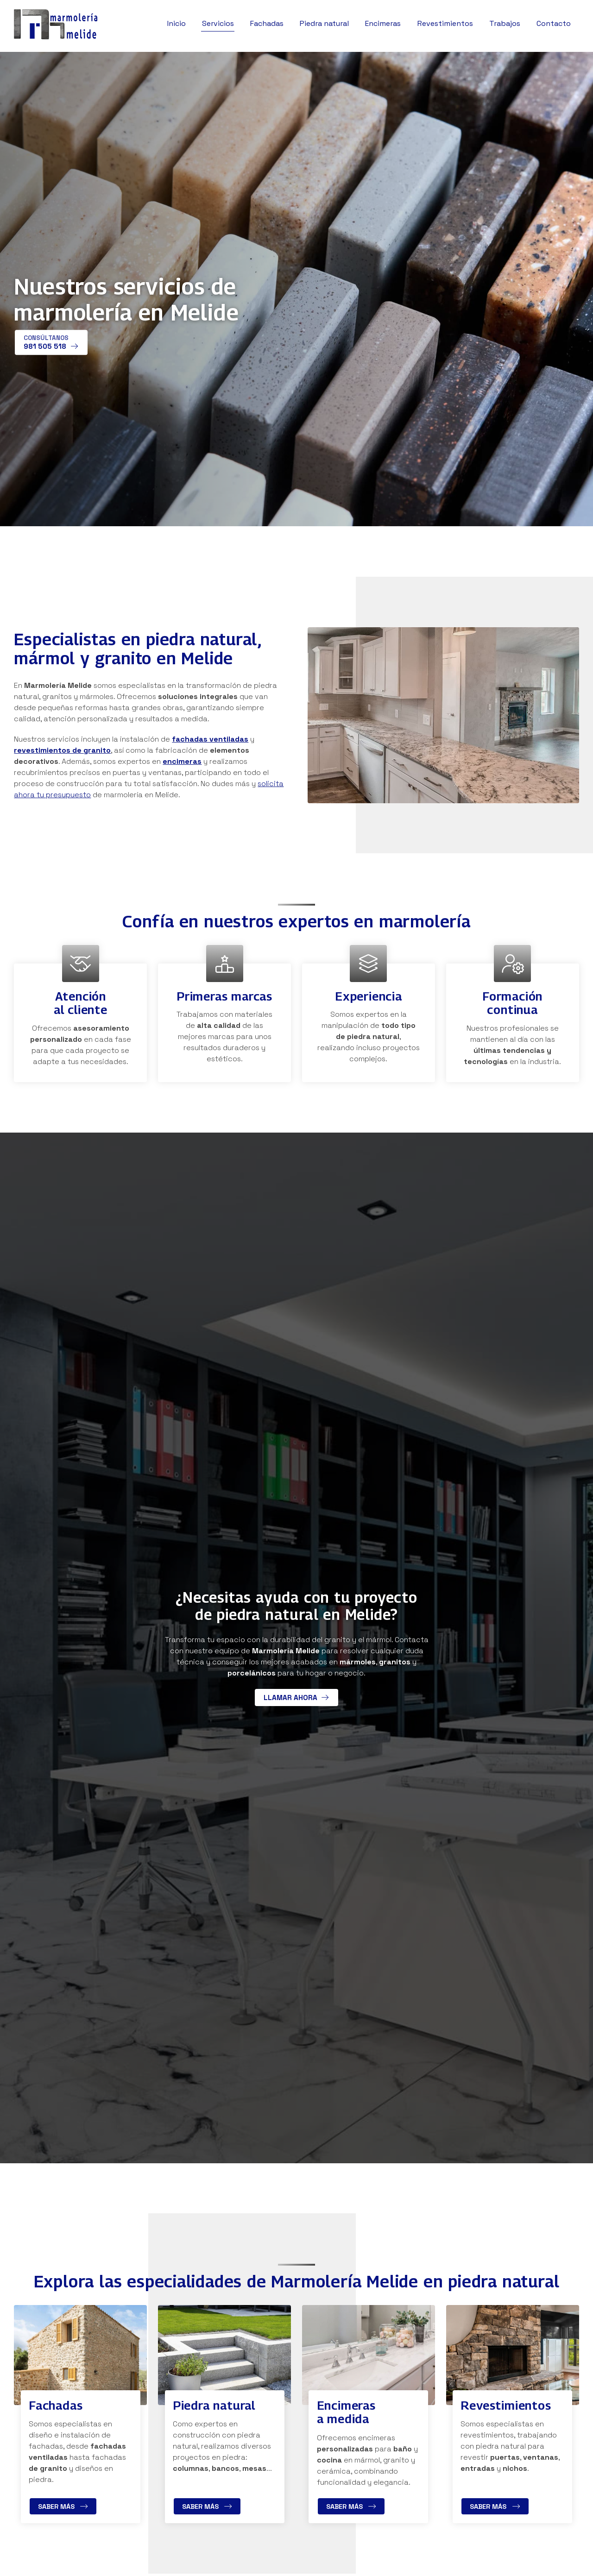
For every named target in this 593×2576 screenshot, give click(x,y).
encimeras (182, 761)
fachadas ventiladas (210, 739)
